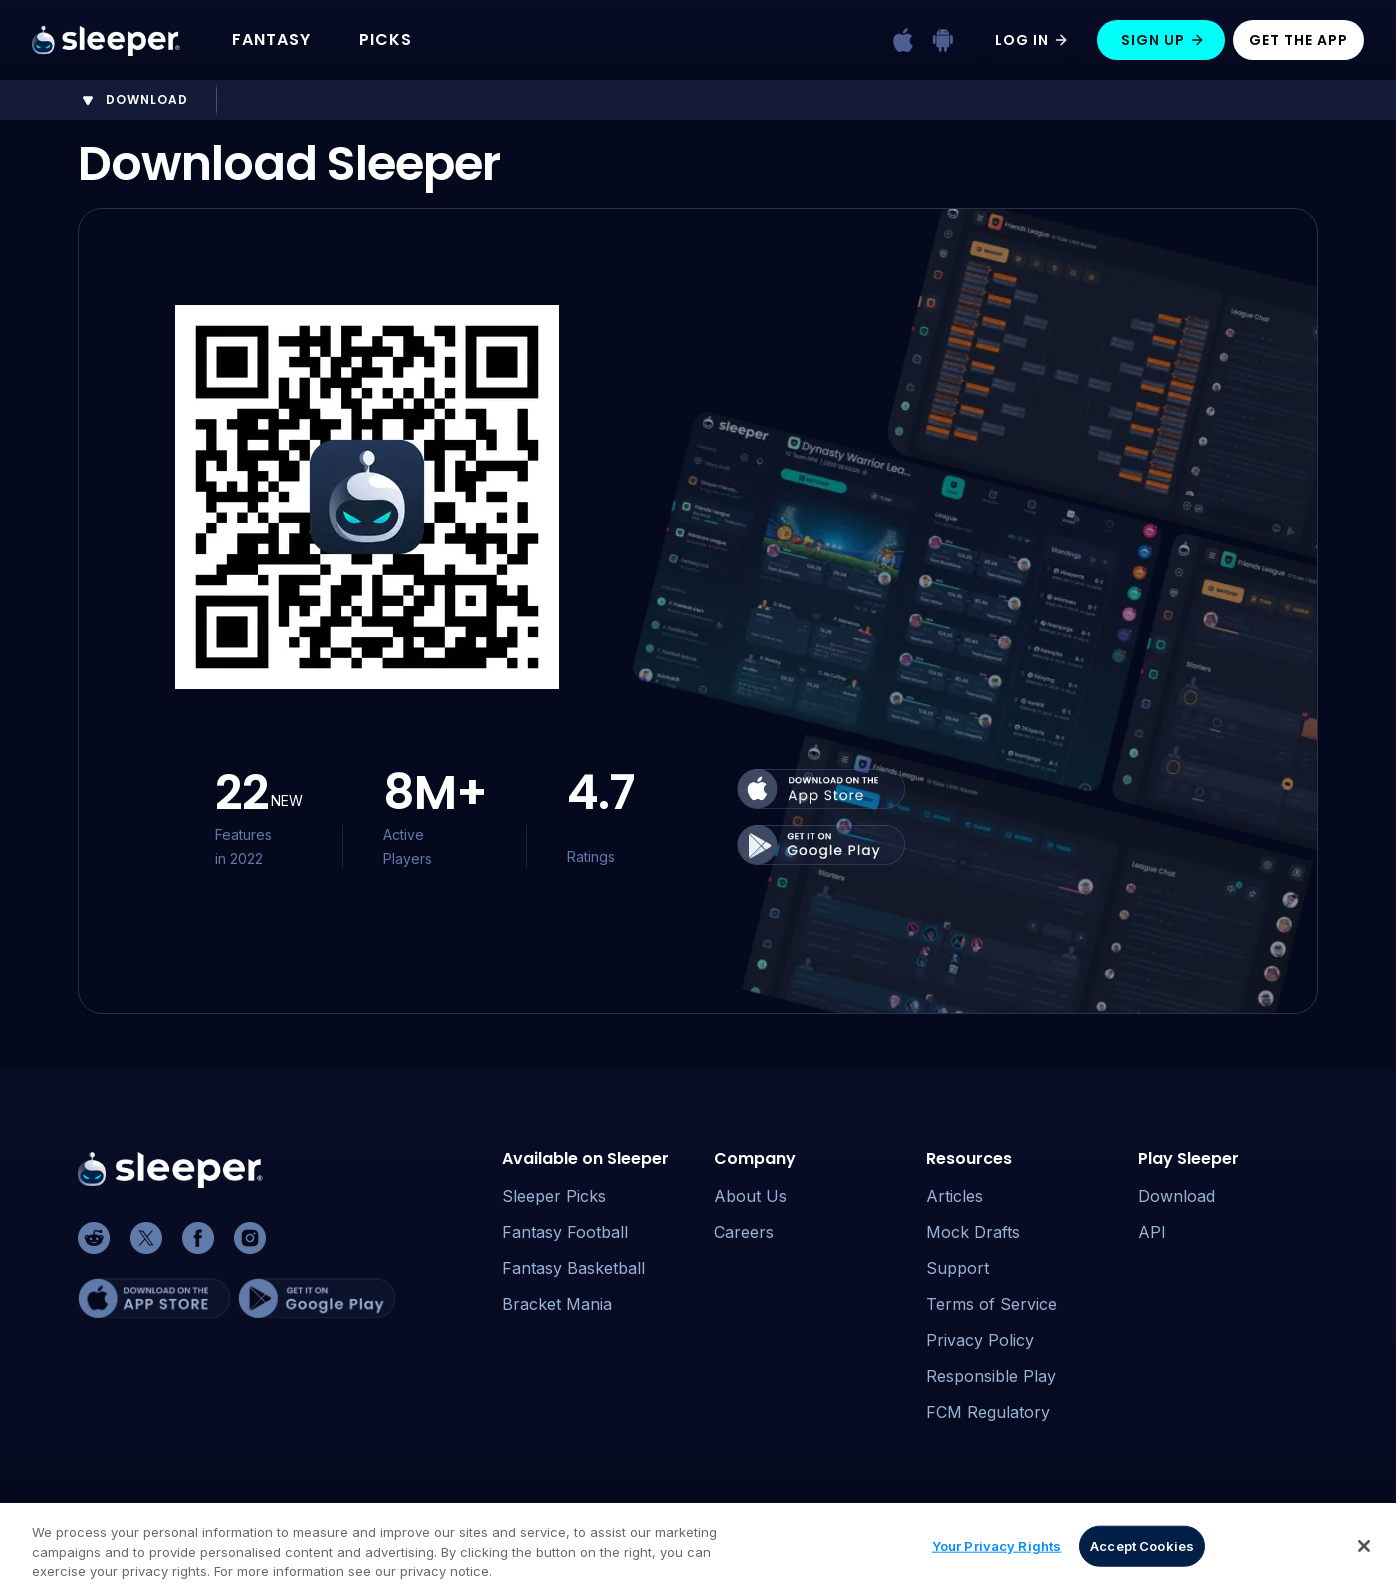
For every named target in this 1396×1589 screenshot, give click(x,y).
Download (1176, 1196)
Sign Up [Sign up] (1163, 40)
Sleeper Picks (554, 1196)
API (1152, 1232)
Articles (954, 1196)
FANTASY (271, 39)
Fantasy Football (565, 1232)
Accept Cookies (1142, 1554)
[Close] (1364, 1554)
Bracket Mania (557, 1304)
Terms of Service (991, 1304)
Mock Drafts (973, 1232)
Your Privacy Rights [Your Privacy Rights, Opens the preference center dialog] (996, 1554)
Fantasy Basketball (573, 1268)
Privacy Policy (980, 1340)
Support (957, 1268)
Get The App (1298, 40)
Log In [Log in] (1032, 40)
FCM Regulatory (988, 1412)
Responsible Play (991, 1376)
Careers (744, 1232)
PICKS (385, 39)
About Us (750, 1196)
